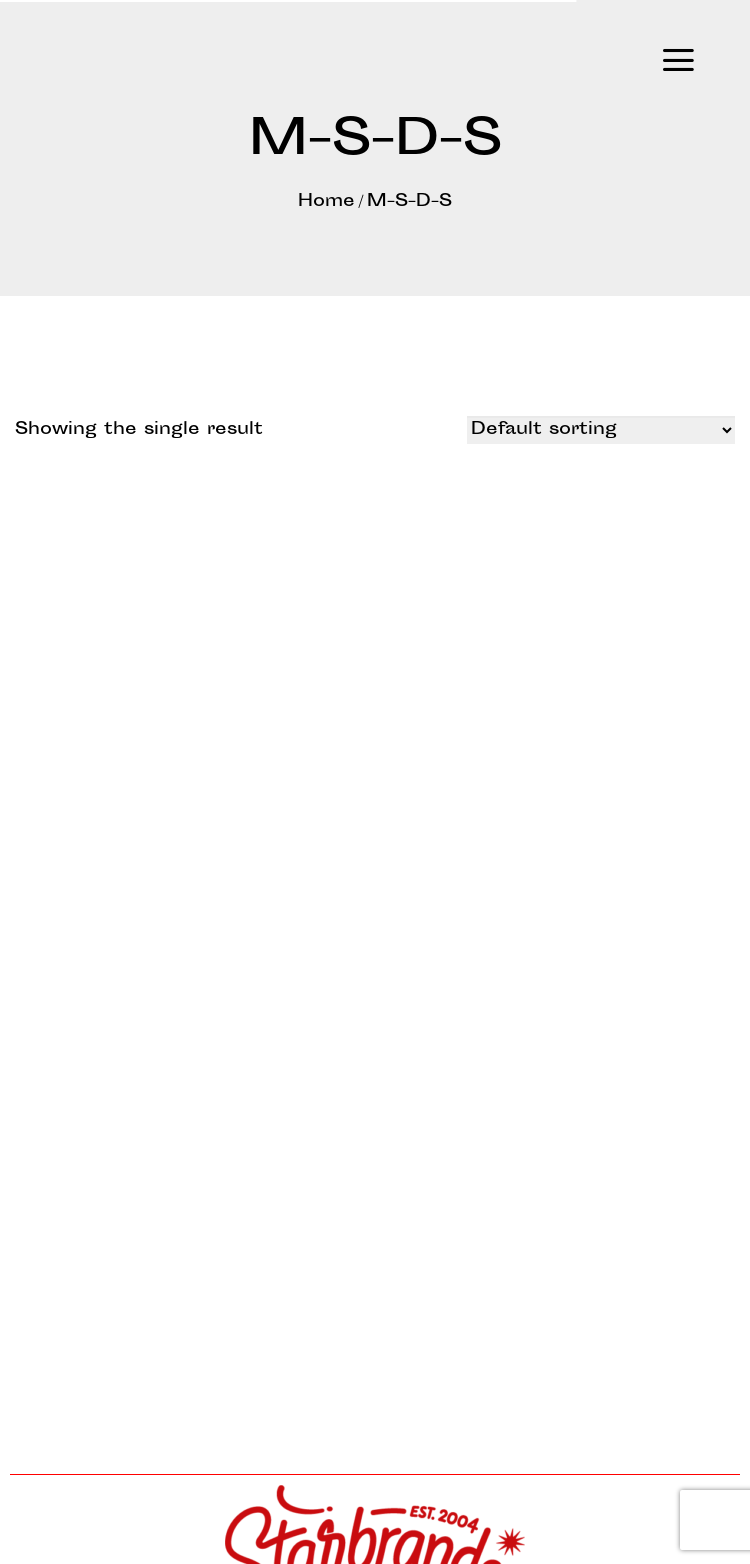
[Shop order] (601, 430)
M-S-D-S (409, 202)
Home (326, 202)
